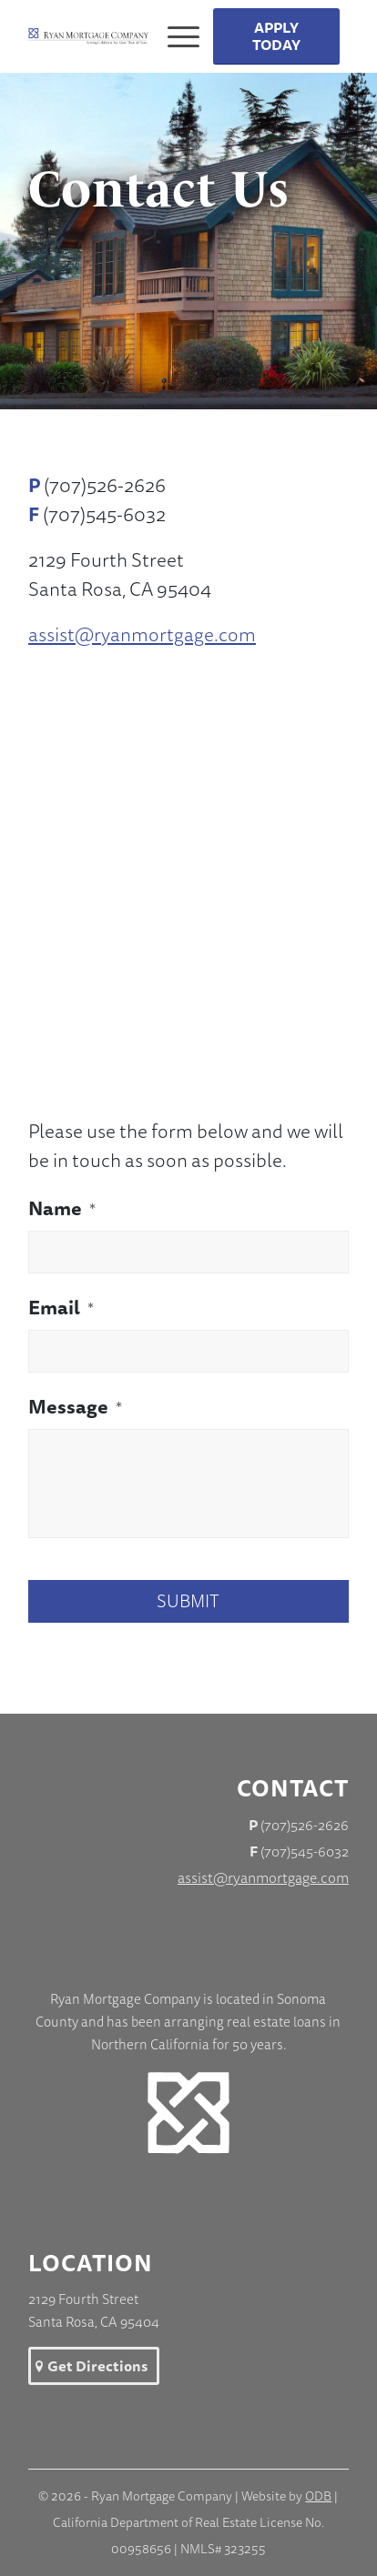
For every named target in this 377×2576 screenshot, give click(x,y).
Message (75, 1407)
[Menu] (176, 36)
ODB (318, 2496)
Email (61, 1308)
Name (62, 1209)
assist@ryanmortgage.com (142, 634)
